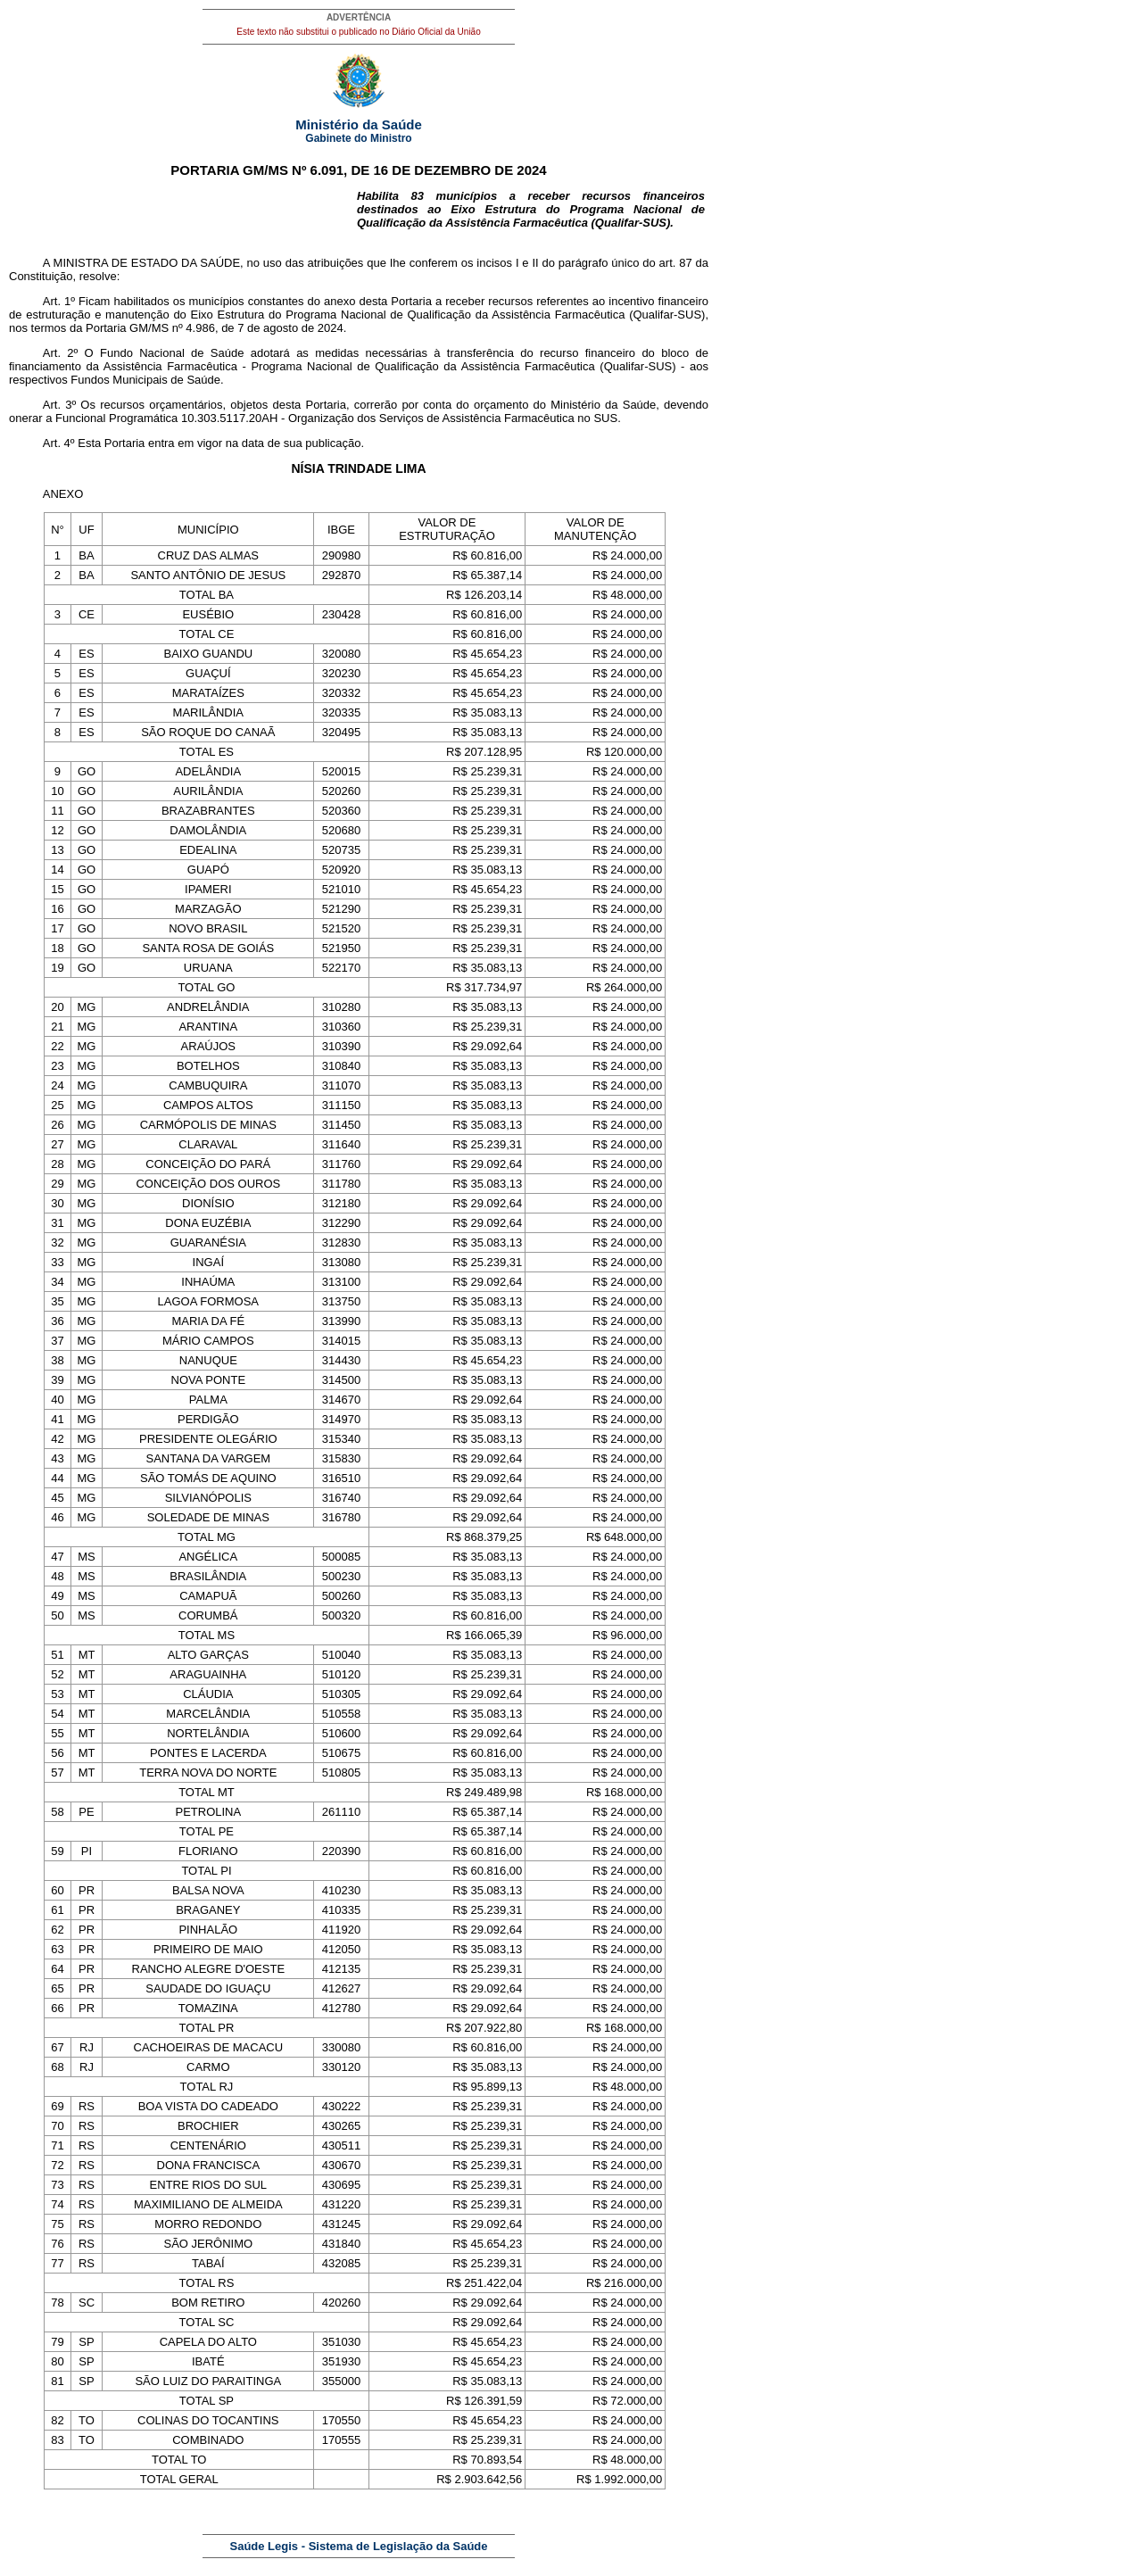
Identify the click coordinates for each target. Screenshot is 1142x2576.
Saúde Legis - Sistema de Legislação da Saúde (359, 2546)
